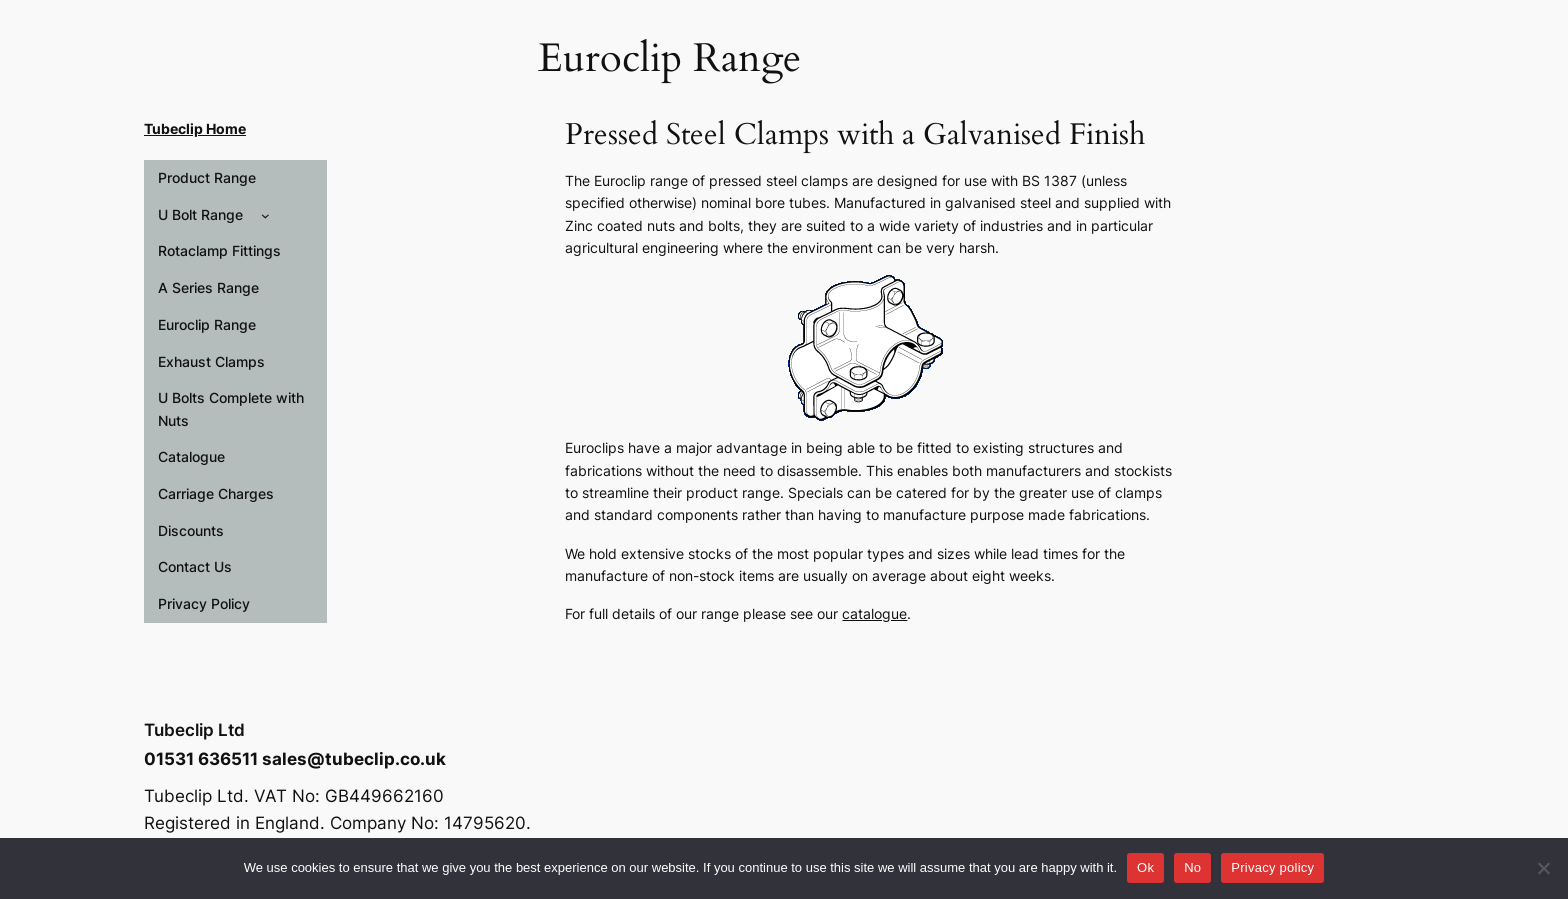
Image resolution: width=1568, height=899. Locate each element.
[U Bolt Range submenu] (265, 215)
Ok (1145, 867)
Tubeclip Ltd (194, 730)
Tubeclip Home (195, 128)
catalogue (874, 613)
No (1192, 867)
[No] (1543, 868)
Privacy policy (1272, 867)
